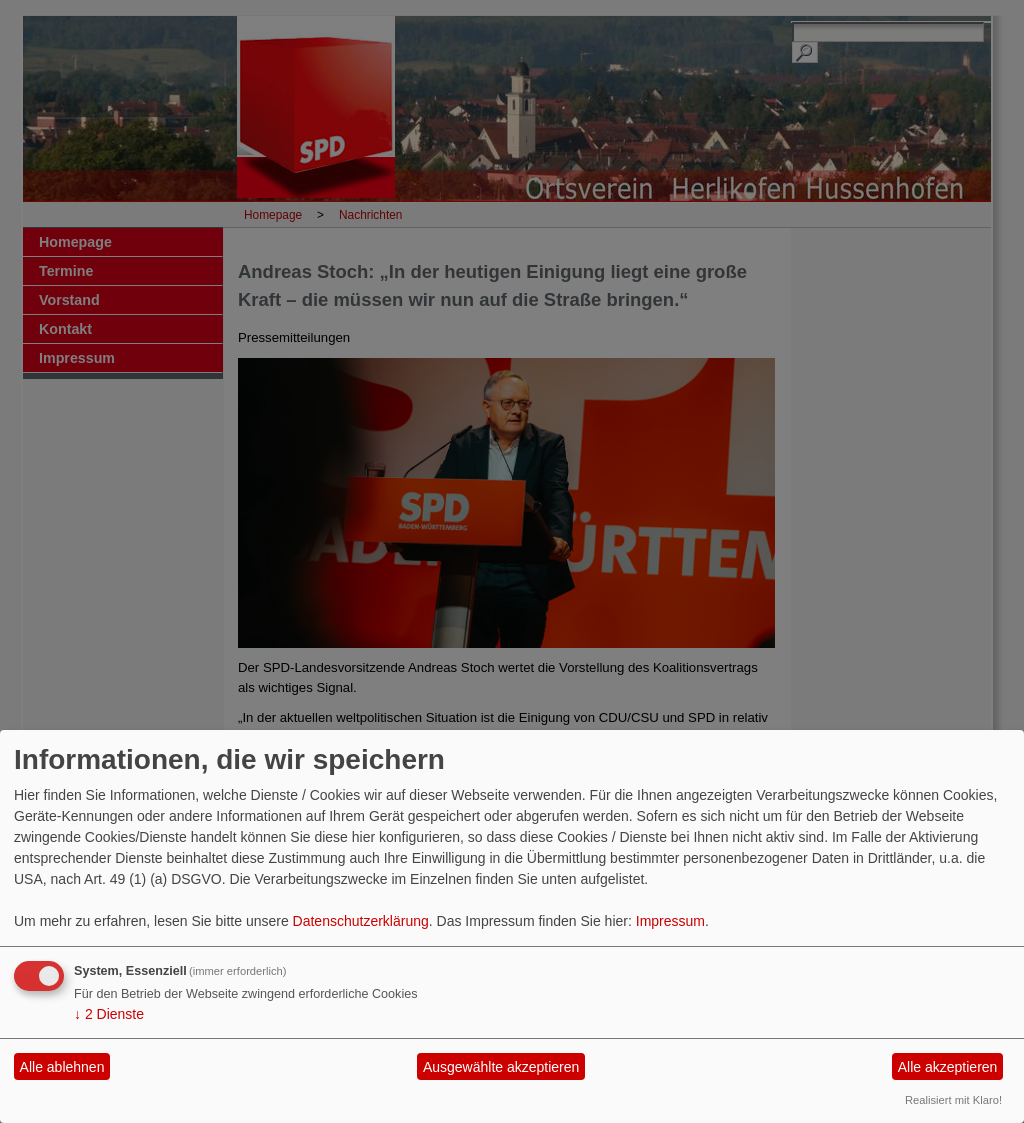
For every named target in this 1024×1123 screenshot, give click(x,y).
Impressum (670, 921)
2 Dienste (109, 1014)
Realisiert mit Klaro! (953, 1100)
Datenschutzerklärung (361, 921)
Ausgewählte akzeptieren (501, 1067)
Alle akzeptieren (948, 1067)
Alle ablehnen (62, 1067)
